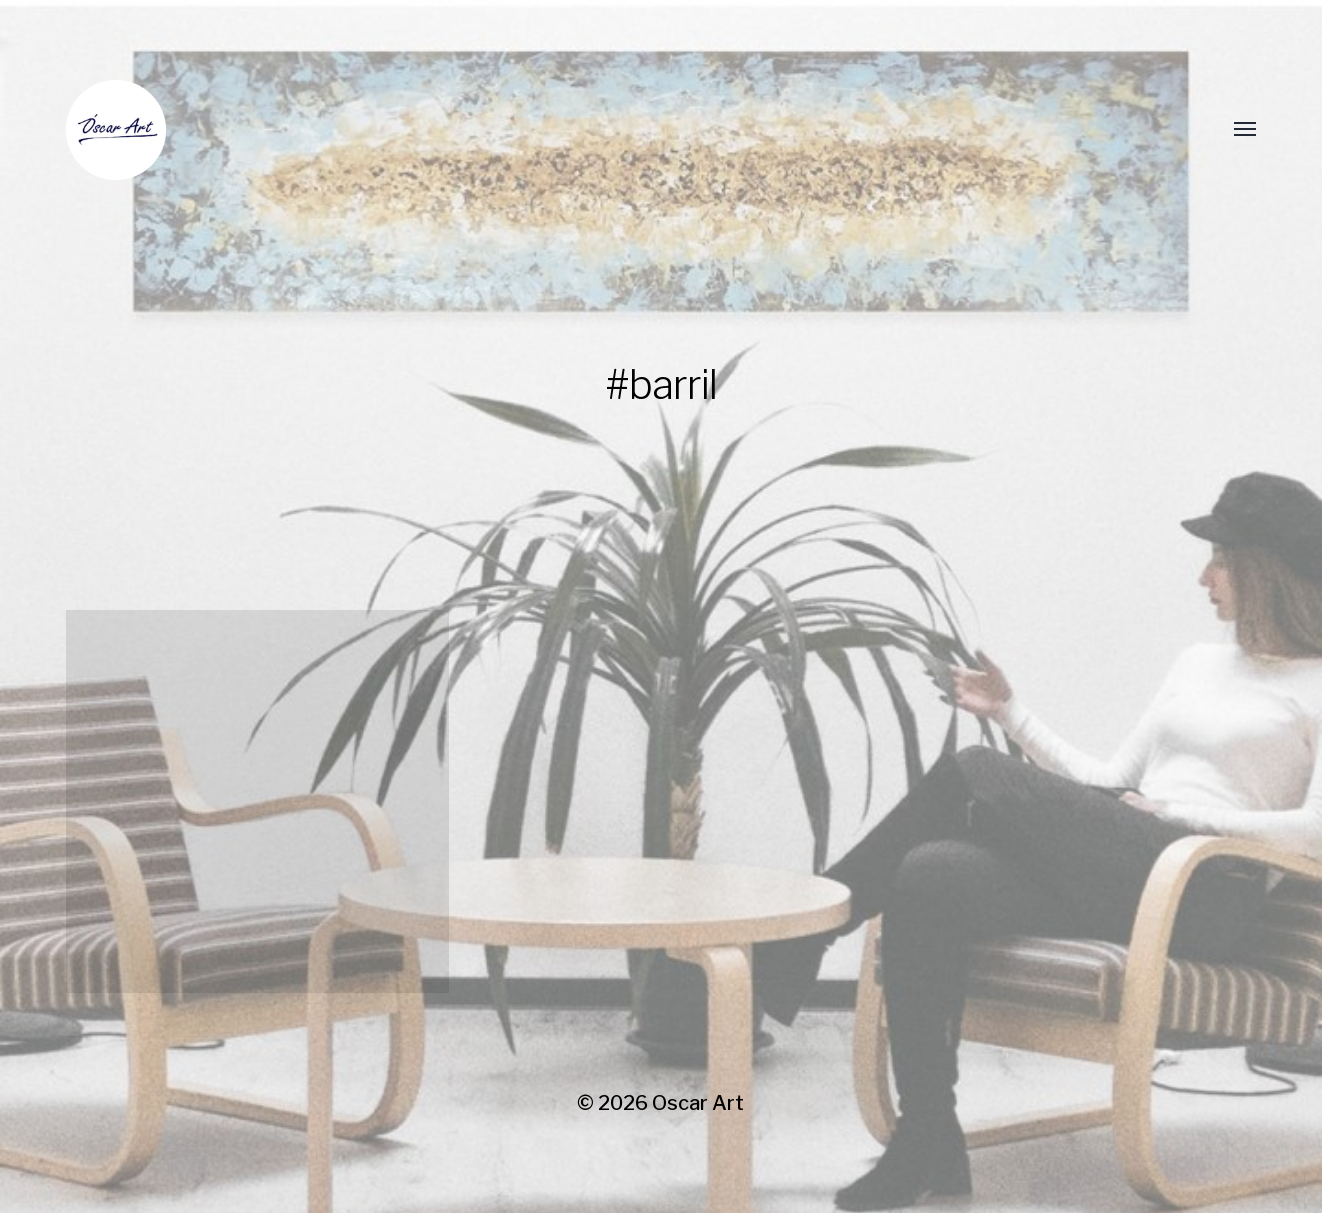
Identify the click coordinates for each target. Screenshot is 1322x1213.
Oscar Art (698, 1103)
